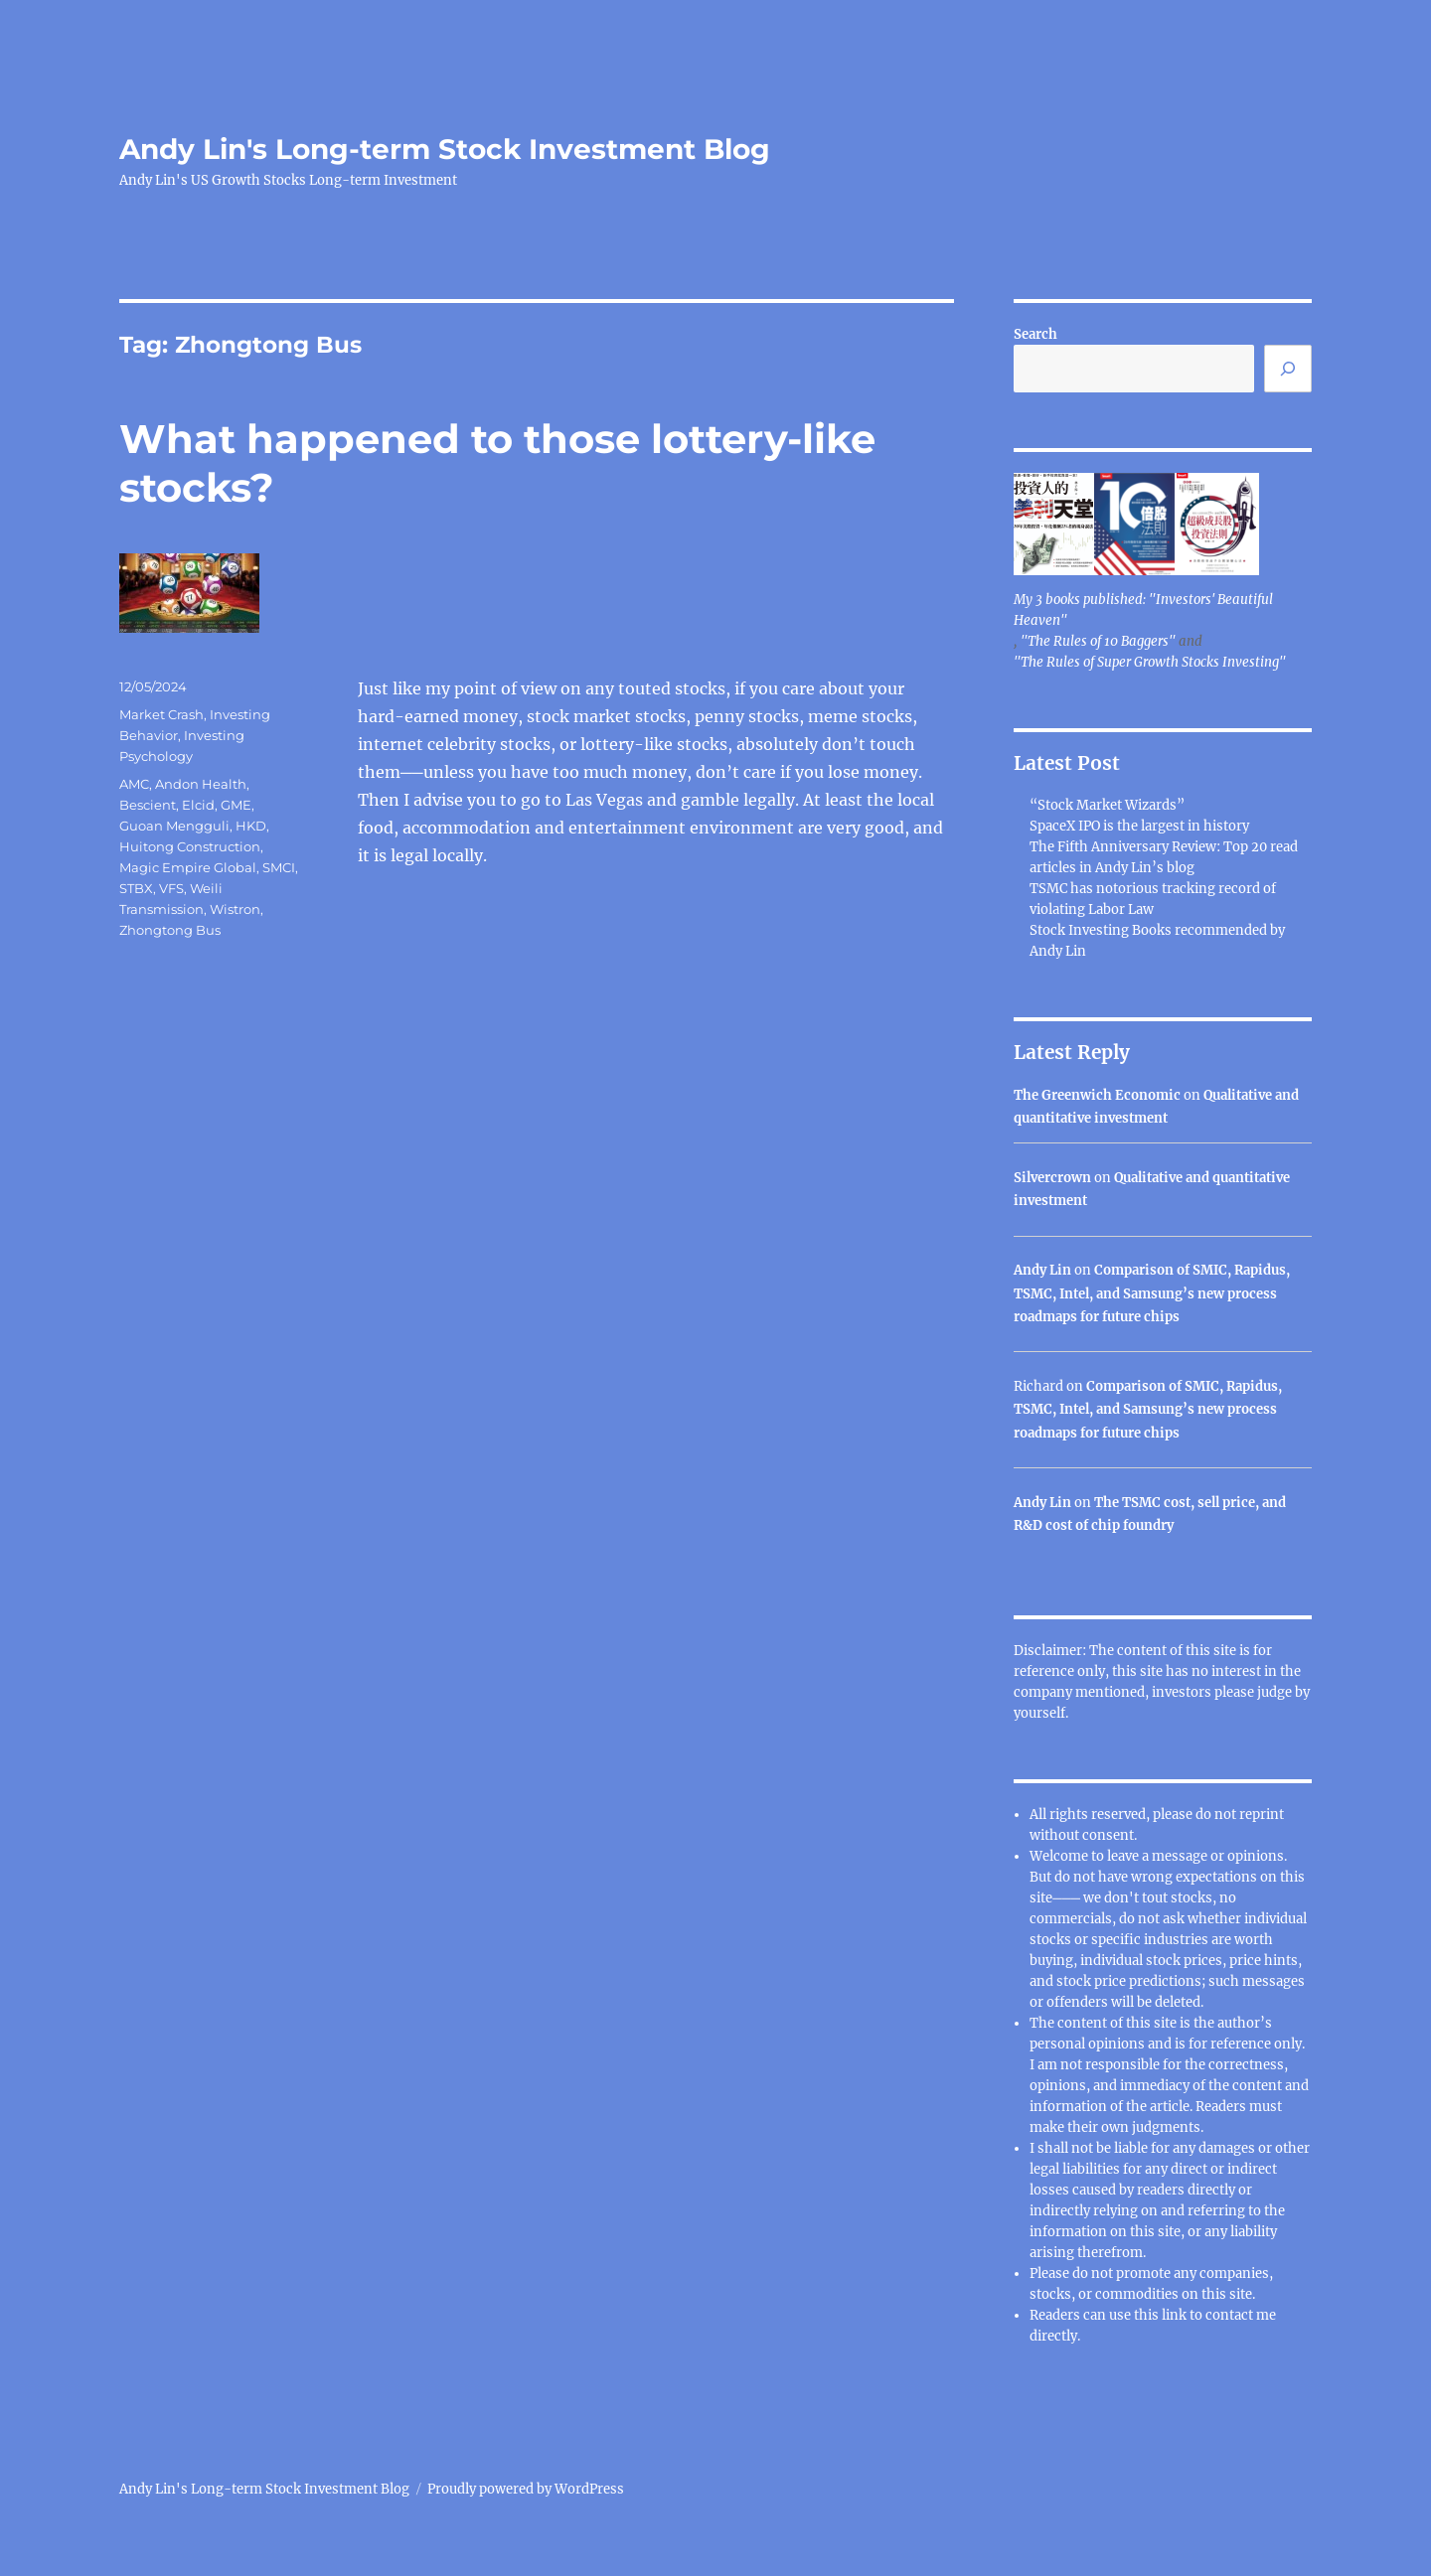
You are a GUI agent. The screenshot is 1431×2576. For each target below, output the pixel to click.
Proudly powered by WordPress (525, 2489)
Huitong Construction (189, 846)
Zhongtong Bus (170, 930)
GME (236, 805)
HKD (251, 825)
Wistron (235, 909)
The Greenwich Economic (1097, 1095)
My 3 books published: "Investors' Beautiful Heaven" (1143, 610)
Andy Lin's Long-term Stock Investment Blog (444, 149)
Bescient (147, 805)
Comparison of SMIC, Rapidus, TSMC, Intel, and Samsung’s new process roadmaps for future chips (1152, 1293)
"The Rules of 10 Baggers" (1098, 641)
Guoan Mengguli (174, 825)
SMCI (278, 867)
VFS (171, 888)
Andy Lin (1042, 1270)
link (1176, 2315)
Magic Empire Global (187, 867)
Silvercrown (1052, 1177)
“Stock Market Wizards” (1107, 805)
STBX (136, 888)
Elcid (198, 805)
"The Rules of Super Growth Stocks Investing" (1150, 662)
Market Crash (161, 714)
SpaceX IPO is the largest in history (1139, 826)
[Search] (1288, 368)
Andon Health (200, 784)
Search (1035, 334)
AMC (134, 784)
